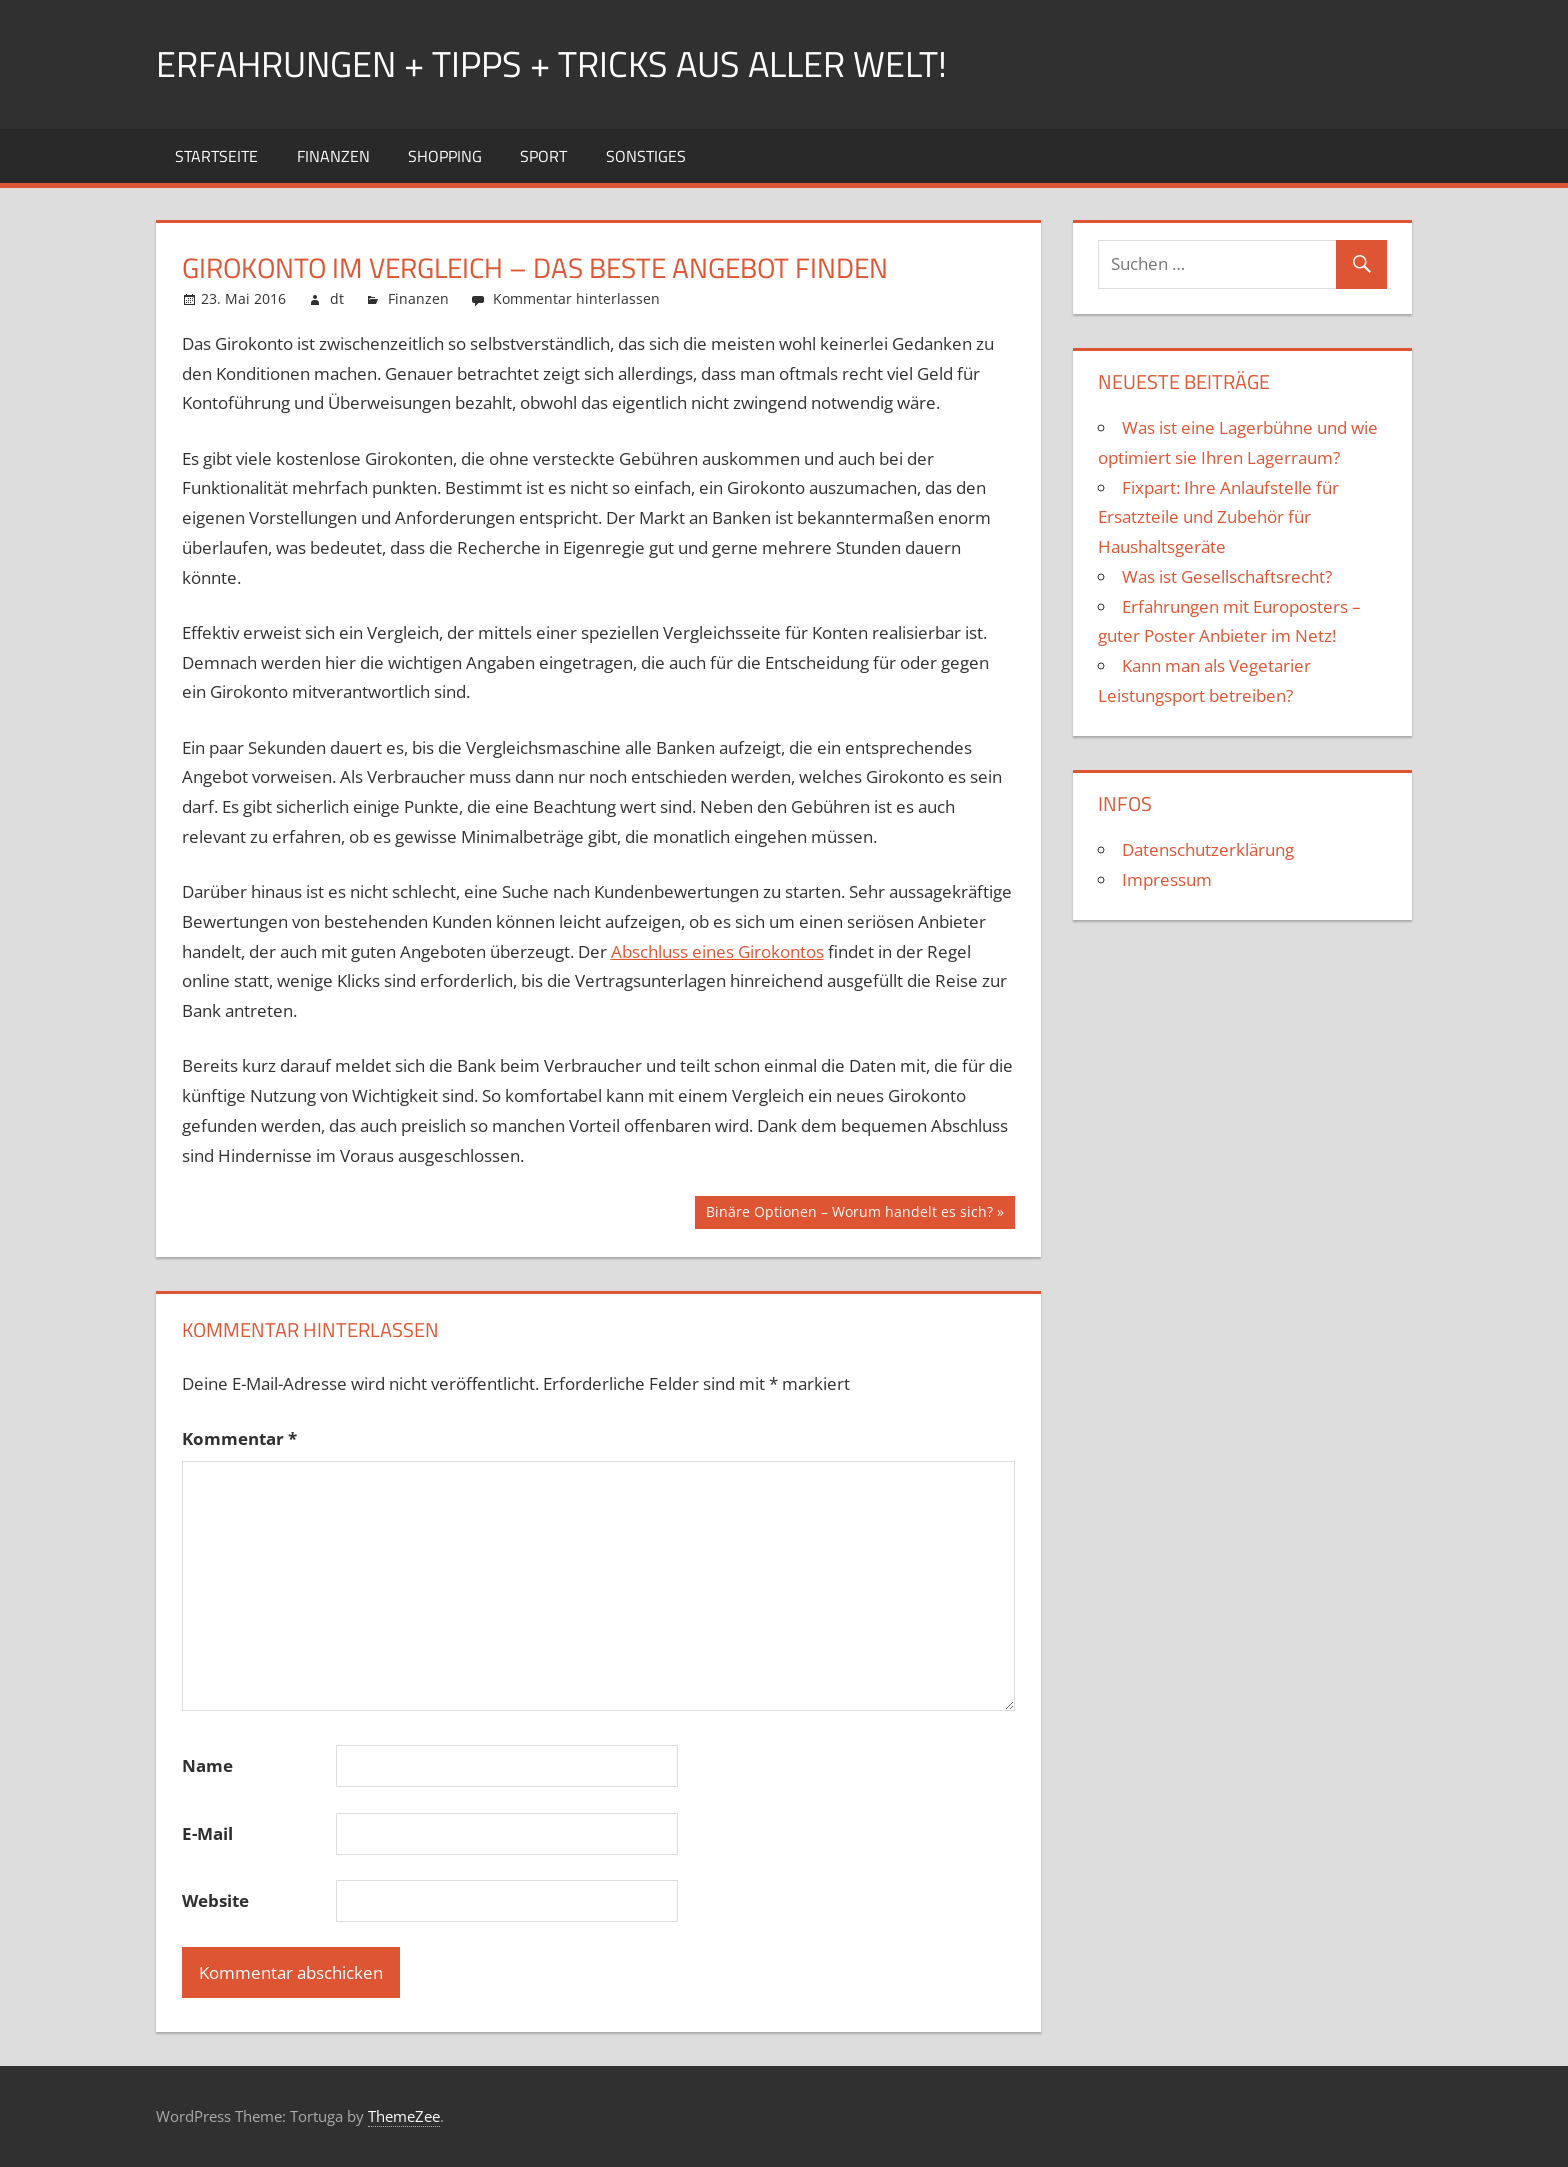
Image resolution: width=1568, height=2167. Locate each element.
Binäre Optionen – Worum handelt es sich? (849, 1214)
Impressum (1167, 879)
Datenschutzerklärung (1208, 849)
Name (207, 1765)
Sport (543, 156)
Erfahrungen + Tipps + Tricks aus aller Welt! (551, 63)
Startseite (216, 156)
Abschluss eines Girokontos (717, 951)
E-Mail (207, 1833)
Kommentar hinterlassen (576, 298)
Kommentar (239, 1438)
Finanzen (333, 156)
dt (337, 298)
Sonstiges (646, 156)
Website (215, 1900)
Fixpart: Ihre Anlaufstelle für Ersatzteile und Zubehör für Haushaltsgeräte (1218, 517)
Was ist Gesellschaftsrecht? (1227, 576)
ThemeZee (404, 2116)
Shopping (445, 156)
